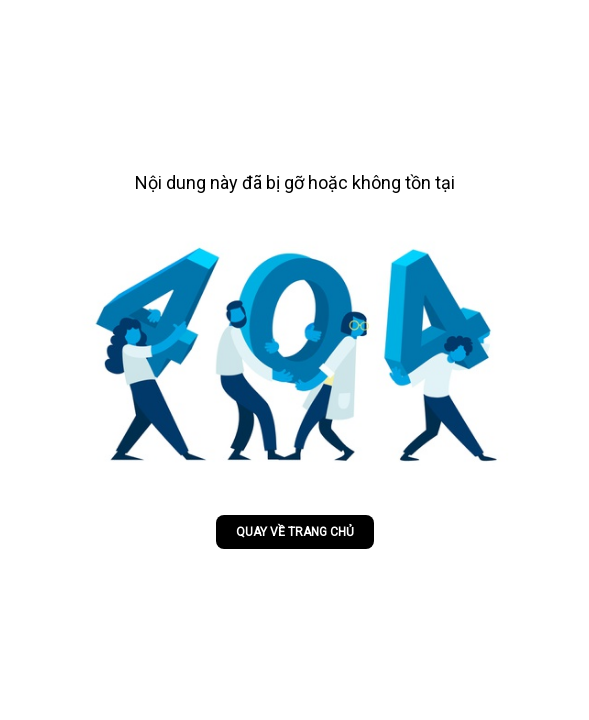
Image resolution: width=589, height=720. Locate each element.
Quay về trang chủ (295, 532)
